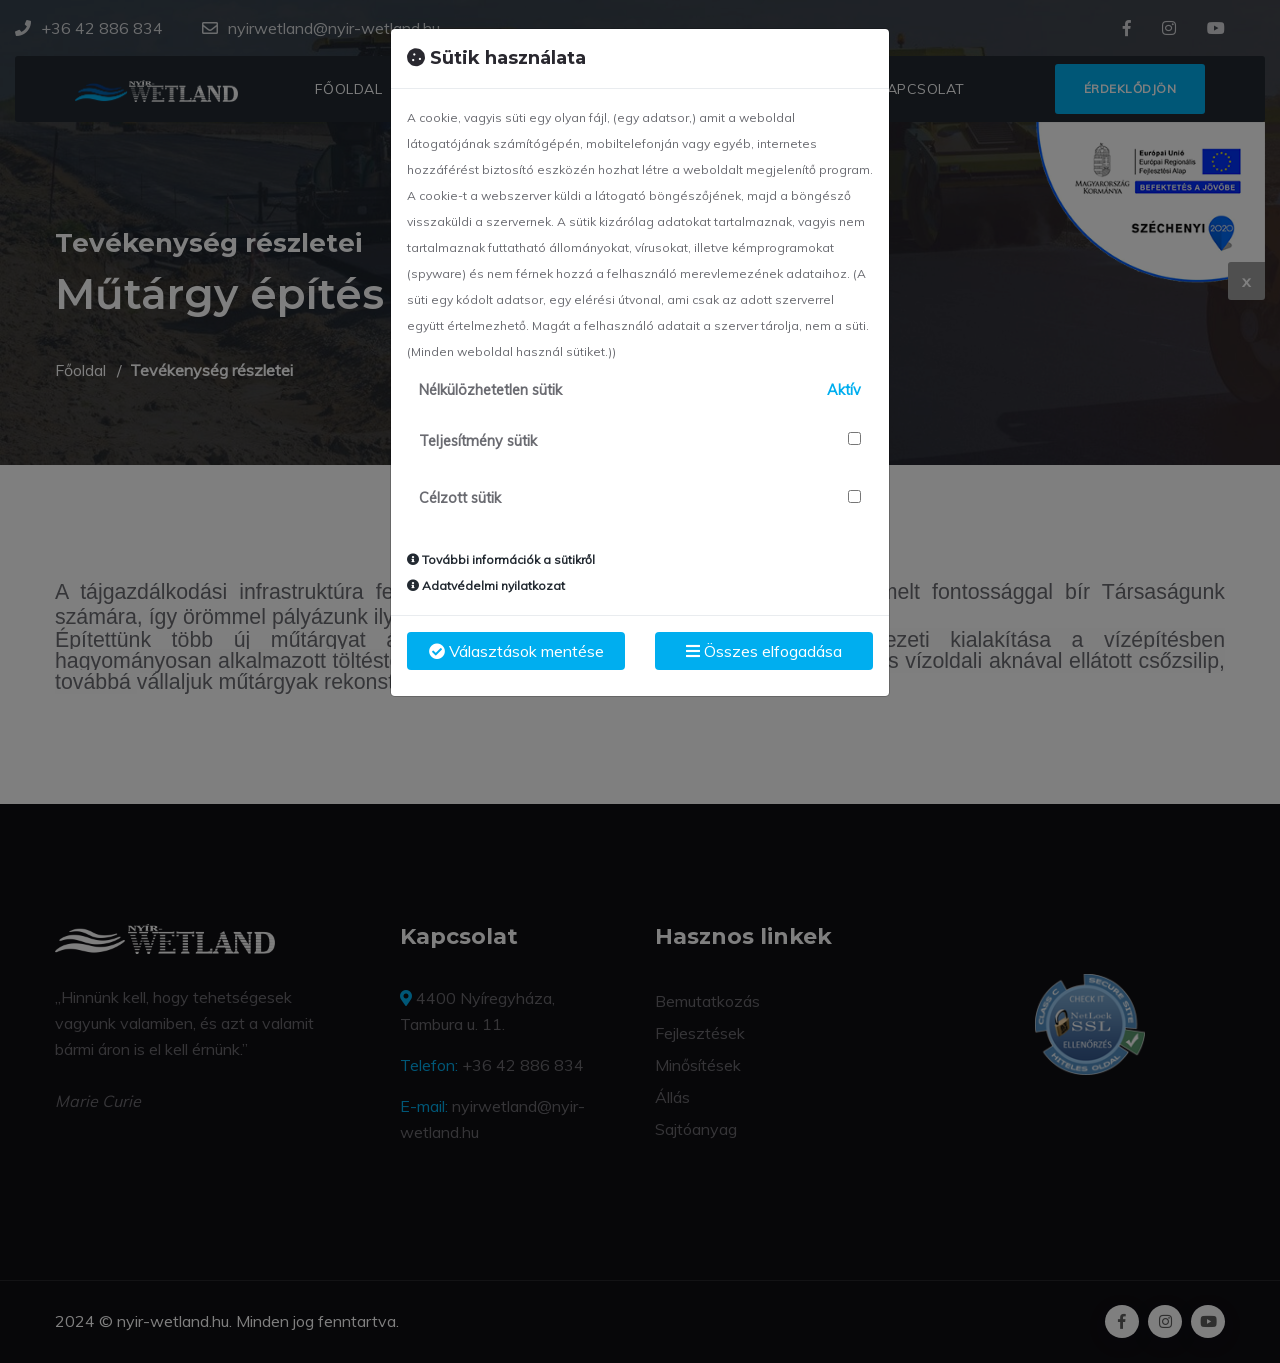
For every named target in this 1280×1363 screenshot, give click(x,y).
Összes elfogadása (764, 651)
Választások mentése (516, 651)
